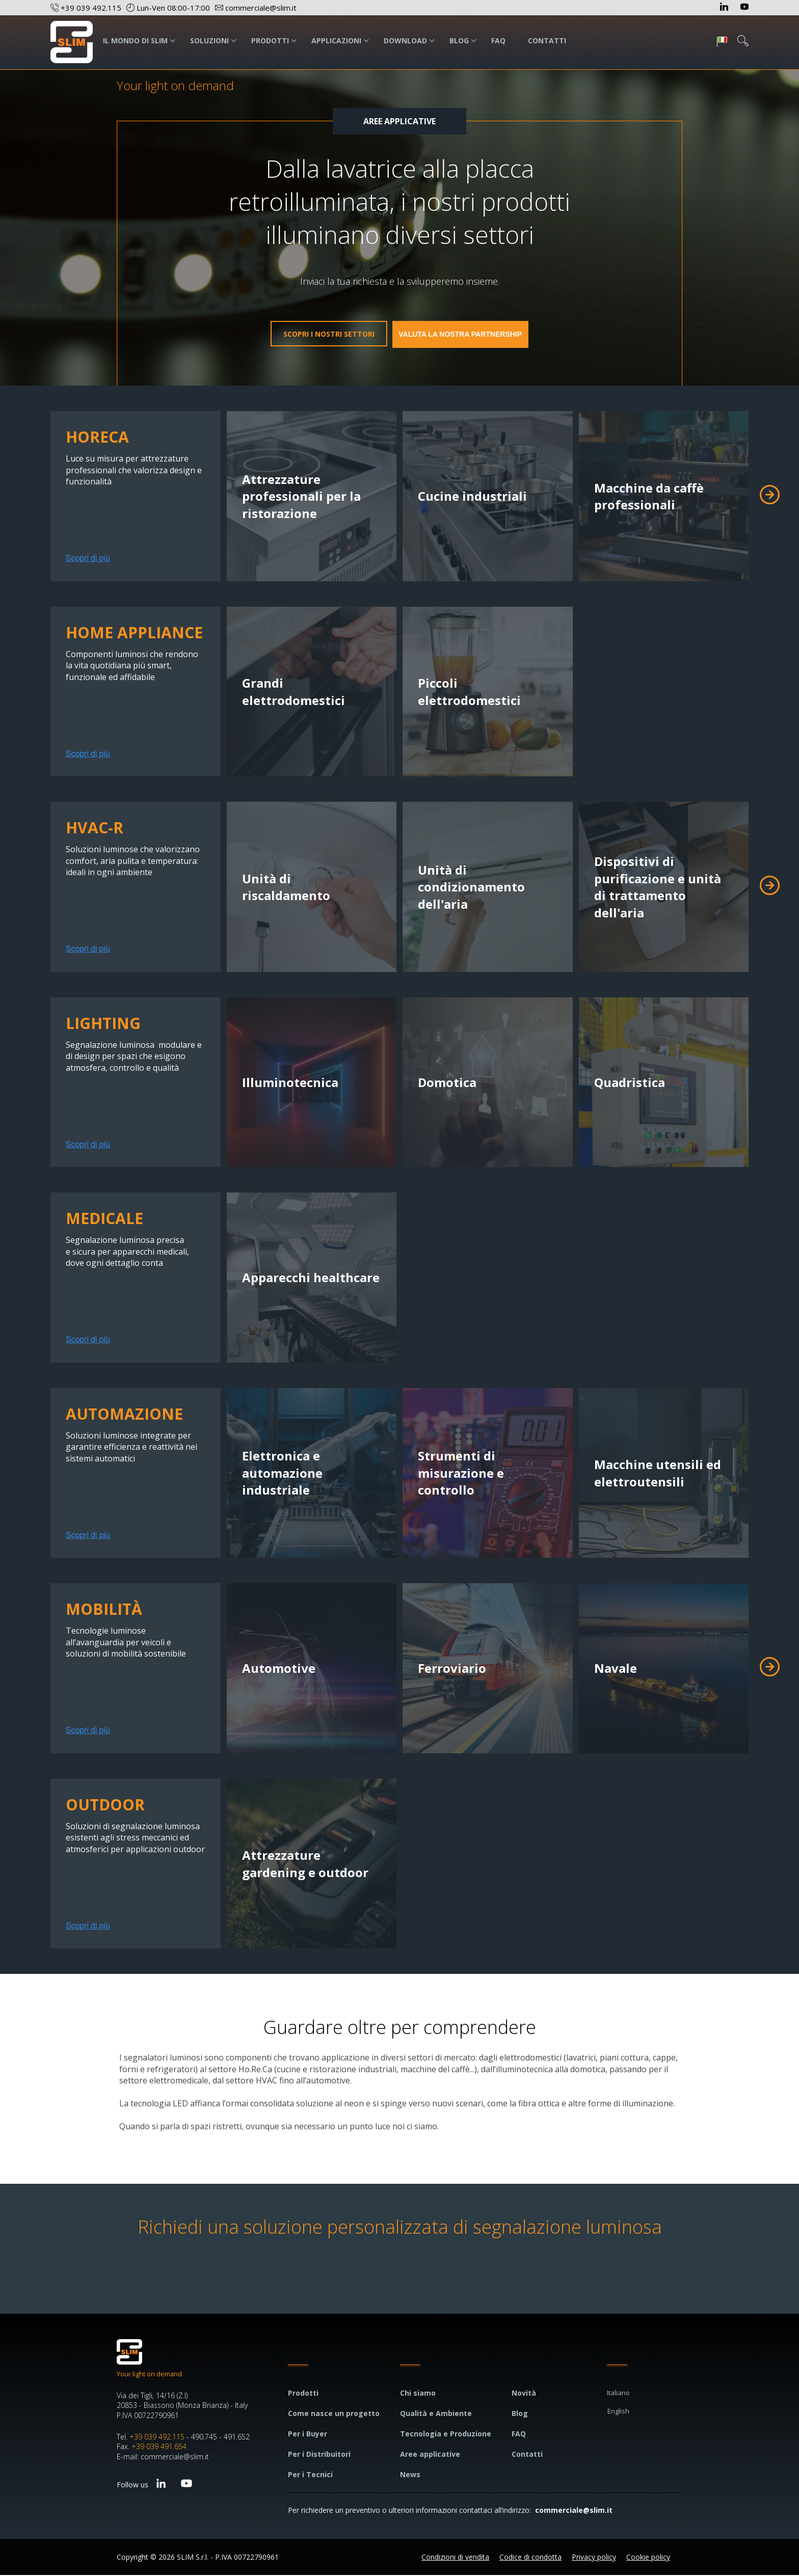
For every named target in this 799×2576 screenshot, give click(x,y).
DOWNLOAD (405, 40)
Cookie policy (648, 2558)
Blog (520, 2414)
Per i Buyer (307, 2434)
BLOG (459, 40)
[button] (770, 495)
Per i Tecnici (310, 2475)
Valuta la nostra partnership (478, 334)
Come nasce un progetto (334, 2414)
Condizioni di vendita (455, 2558)
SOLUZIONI (209, 40)
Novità (524, 2394)
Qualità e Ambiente (436, 2414)
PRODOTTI (270, 40)
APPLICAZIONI (336, 40)
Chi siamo (418, 2394)
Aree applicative (430, 2455)
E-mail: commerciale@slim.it (163, 2457)
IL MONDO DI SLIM (135, 40)
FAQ (498, 40)
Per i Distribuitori (319, 2455)
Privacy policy (594, 2558)
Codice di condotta (530, 2558)
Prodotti (303, 2394)
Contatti (527, 2455)
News (410, 2475)
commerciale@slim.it (573, 2511)
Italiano (618, 2393)
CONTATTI (547, 40)
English (618, 2412)
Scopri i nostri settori (311, 335)
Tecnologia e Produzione (445, 2434)
